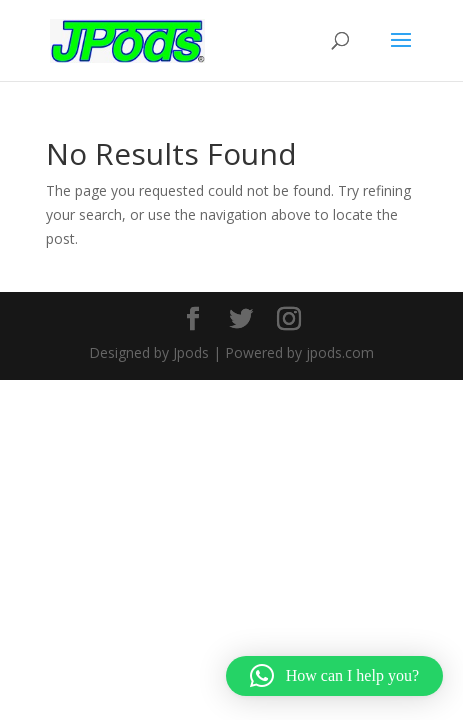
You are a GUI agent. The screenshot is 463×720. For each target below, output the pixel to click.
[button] (334, 676)
